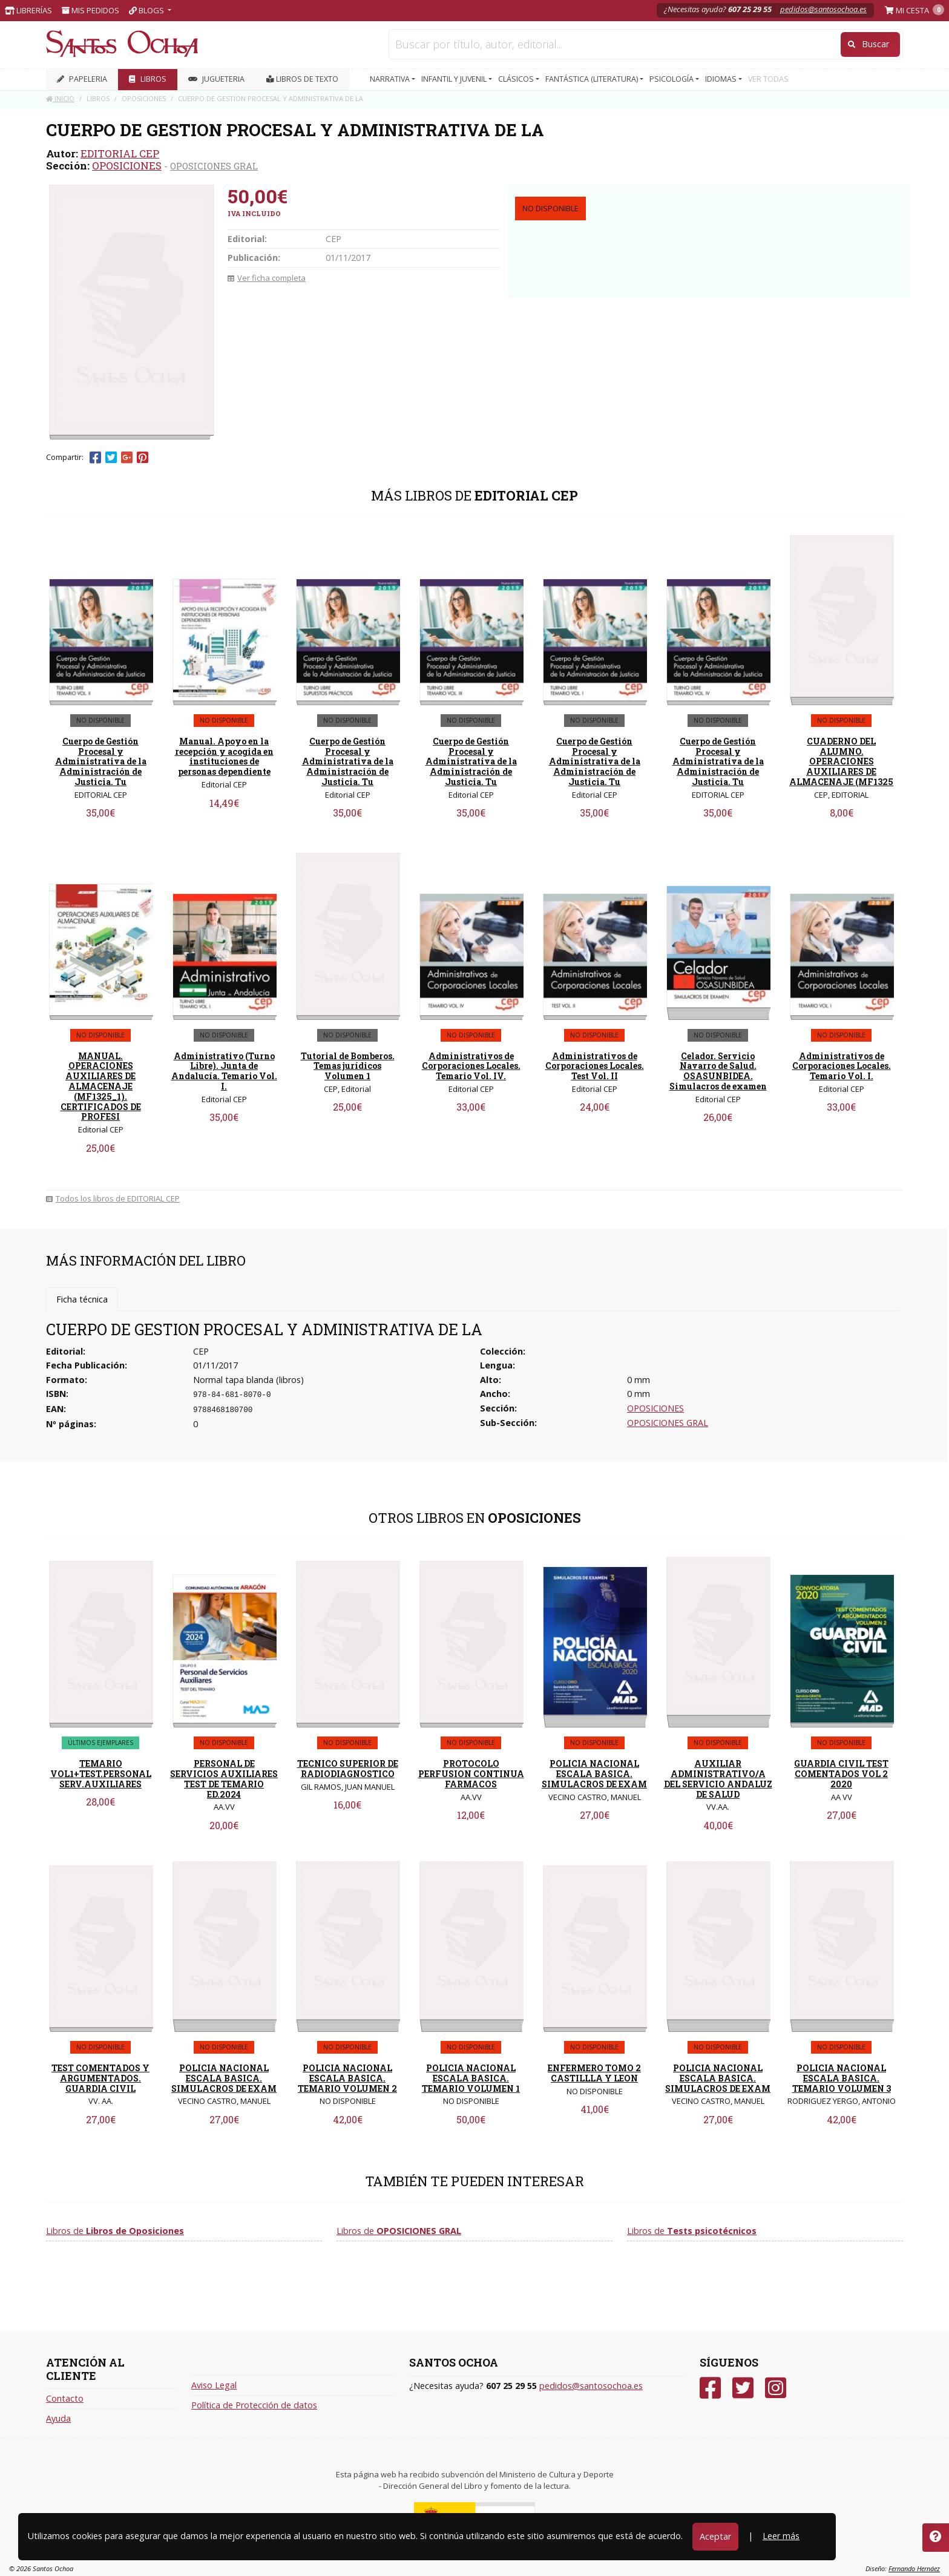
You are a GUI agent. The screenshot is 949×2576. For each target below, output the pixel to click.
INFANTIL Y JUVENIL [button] (454, 79)
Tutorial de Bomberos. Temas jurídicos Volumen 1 (348, 1066)
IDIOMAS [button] (721, 79)
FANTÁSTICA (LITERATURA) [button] (592, 79)
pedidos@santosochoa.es (823, 9)
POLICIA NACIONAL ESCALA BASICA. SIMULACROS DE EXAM (594, 1774)
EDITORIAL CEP (119, 153)
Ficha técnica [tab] (82, 1299)
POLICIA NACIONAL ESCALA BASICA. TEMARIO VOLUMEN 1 (471, 2078)
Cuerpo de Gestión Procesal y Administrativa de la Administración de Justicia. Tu (100, 761)
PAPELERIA (82, 79)
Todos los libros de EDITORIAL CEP (113, 1198)
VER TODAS (768, 79)
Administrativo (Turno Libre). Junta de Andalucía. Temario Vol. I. (224, 1071)
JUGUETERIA (216, 79)
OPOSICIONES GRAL (214, 166)
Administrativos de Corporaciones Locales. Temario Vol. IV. (471, 1066)
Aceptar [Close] (715, 2536)
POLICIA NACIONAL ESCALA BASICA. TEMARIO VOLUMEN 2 (347, 2078)
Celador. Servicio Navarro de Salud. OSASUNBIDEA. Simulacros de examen (718, 1071)
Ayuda (58, 2418)
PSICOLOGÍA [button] (672, 79)
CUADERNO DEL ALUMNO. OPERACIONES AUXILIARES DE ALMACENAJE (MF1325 (841, 761)
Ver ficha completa (267, 277)
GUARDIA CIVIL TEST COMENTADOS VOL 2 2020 (841, 1774)
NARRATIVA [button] (391, 79)
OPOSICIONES (127, 165)
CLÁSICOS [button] (517, 79)
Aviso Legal (214, 2385)
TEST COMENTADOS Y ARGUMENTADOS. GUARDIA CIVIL (100, 2078)
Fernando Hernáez (914, 2568)
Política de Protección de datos (254, 2405)
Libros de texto (302, 79)
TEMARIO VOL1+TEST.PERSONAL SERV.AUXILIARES (100, 1774)
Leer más (781, 2536)
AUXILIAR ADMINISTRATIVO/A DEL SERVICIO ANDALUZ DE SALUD (718, 1778)
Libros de (115, 2230)
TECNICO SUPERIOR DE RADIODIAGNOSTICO (347, 1768)
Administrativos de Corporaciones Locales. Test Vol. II (594, 1066)
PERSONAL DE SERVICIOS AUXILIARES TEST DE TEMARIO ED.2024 (224, 1778)
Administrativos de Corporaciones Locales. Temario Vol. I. (841, 1066)
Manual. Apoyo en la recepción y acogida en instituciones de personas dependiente (224, 756)
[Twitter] (743, 2388)
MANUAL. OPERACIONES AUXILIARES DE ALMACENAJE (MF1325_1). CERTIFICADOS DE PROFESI (101, 1086)
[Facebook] (710, 2388)
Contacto (65, 2398)
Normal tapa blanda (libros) (248, 1379)
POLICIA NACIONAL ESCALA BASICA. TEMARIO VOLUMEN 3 (841, 2078)
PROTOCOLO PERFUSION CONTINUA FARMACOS (471, 1774)
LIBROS (147, 79)
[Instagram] (775, 2388)
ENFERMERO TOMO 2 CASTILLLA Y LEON (594, 2073)
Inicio (60, 98)
